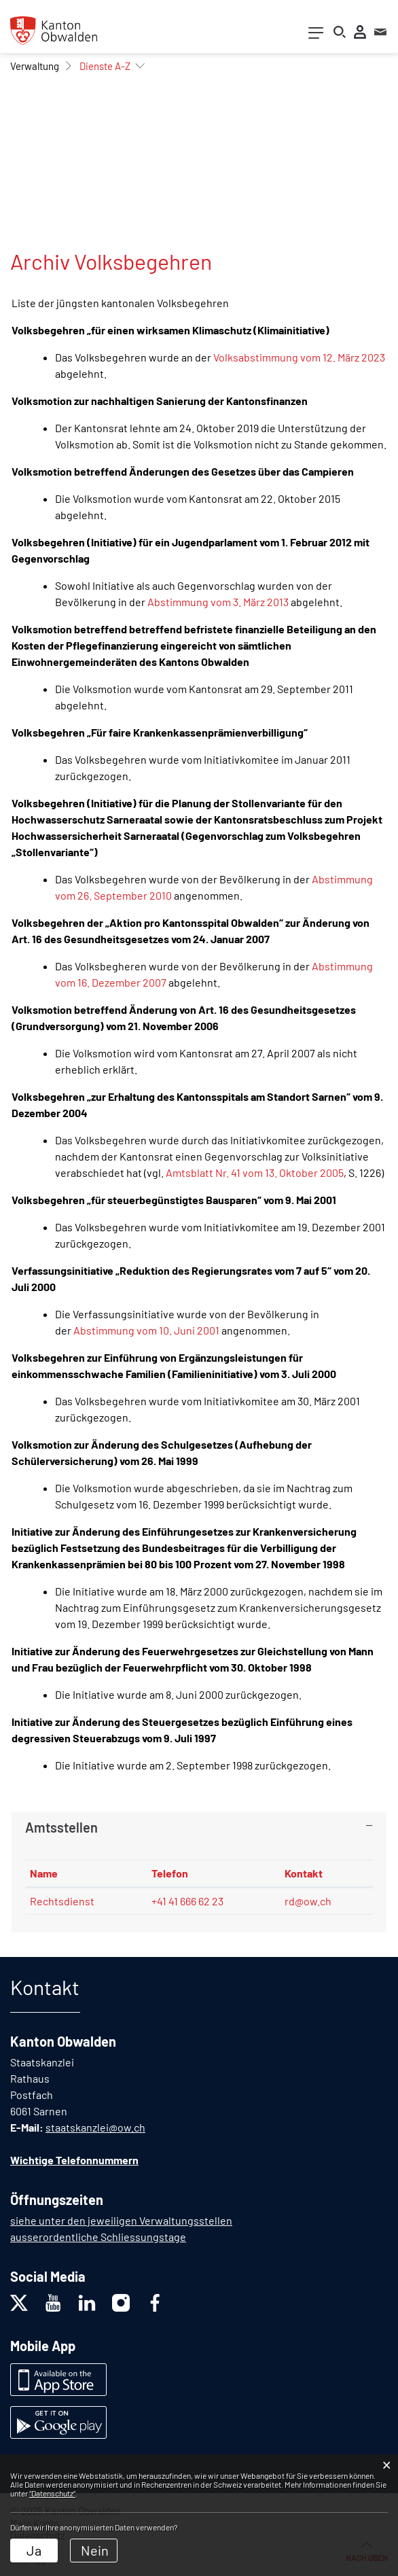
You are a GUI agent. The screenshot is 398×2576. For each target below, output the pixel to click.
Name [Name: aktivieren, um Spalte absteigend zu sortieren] (44, 1873)
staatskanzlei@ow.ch (95, 2127)
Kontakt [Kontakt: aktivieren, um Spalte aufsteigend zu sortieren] (304, 1873)
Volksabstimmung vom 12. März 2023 (299, 357)
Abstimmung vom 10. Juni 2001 (146, 1330)
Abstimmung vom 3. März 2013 (218, 601)
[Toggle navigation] (315, 36)
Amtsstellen (61, 1827)
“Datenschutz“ (52, 2493)
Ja (33, 2550)
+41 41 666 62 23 (187, 1900)
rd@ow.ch (308, 1900)
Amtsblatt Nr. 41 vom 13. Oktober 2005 (255, 1172)
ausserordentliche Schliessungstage (98, 2236)
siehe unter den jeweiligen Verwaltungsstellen (121, 2220)
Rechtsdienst (62, 1900)
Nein (95, 2550)
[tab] (199, 1827)
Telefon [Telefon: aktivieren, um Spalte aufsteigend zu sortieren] (169, 1873)
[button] (34, 66)
